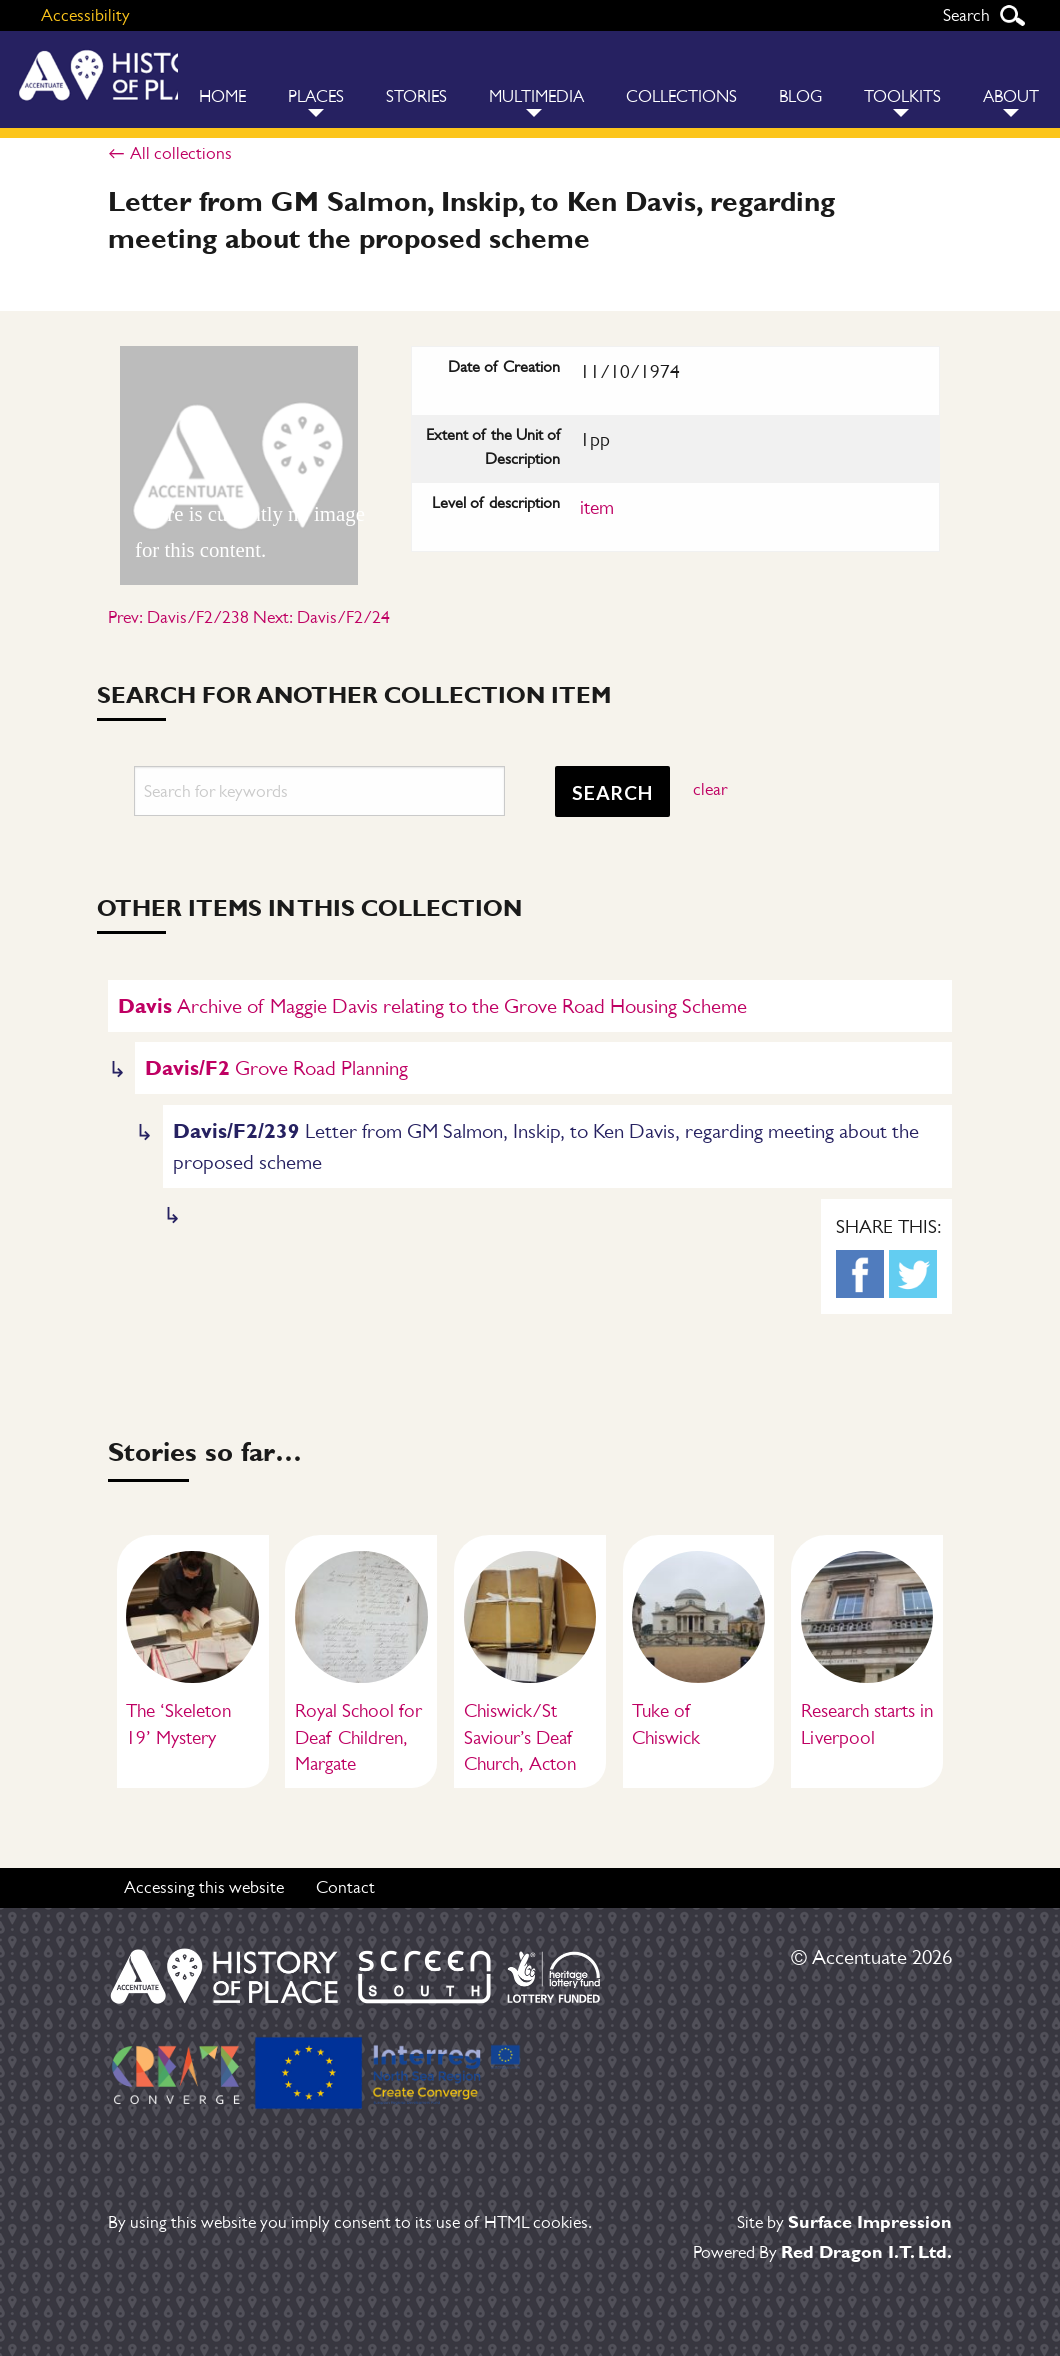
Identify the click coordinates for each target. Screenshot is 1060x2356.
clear (710, 789)
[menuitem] (222, 79)
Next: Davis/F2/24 (321, 617)
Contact (345, 1887)
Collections (681, 96)
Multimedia (536, 96)
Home (222, 96)
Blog (800, 96)
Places (316, 96)
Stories (416, 96)
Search (1012, 15)
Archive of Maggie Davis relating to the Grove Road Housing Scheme (432, 1005)
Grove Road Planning (276, 1067)
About (1011, 96)
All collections (181, 153)
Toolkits (902, 96)
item (597, 507)
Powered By (822, 2252)
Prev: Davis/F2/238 (178, 617)
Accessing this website (204, 1887)
